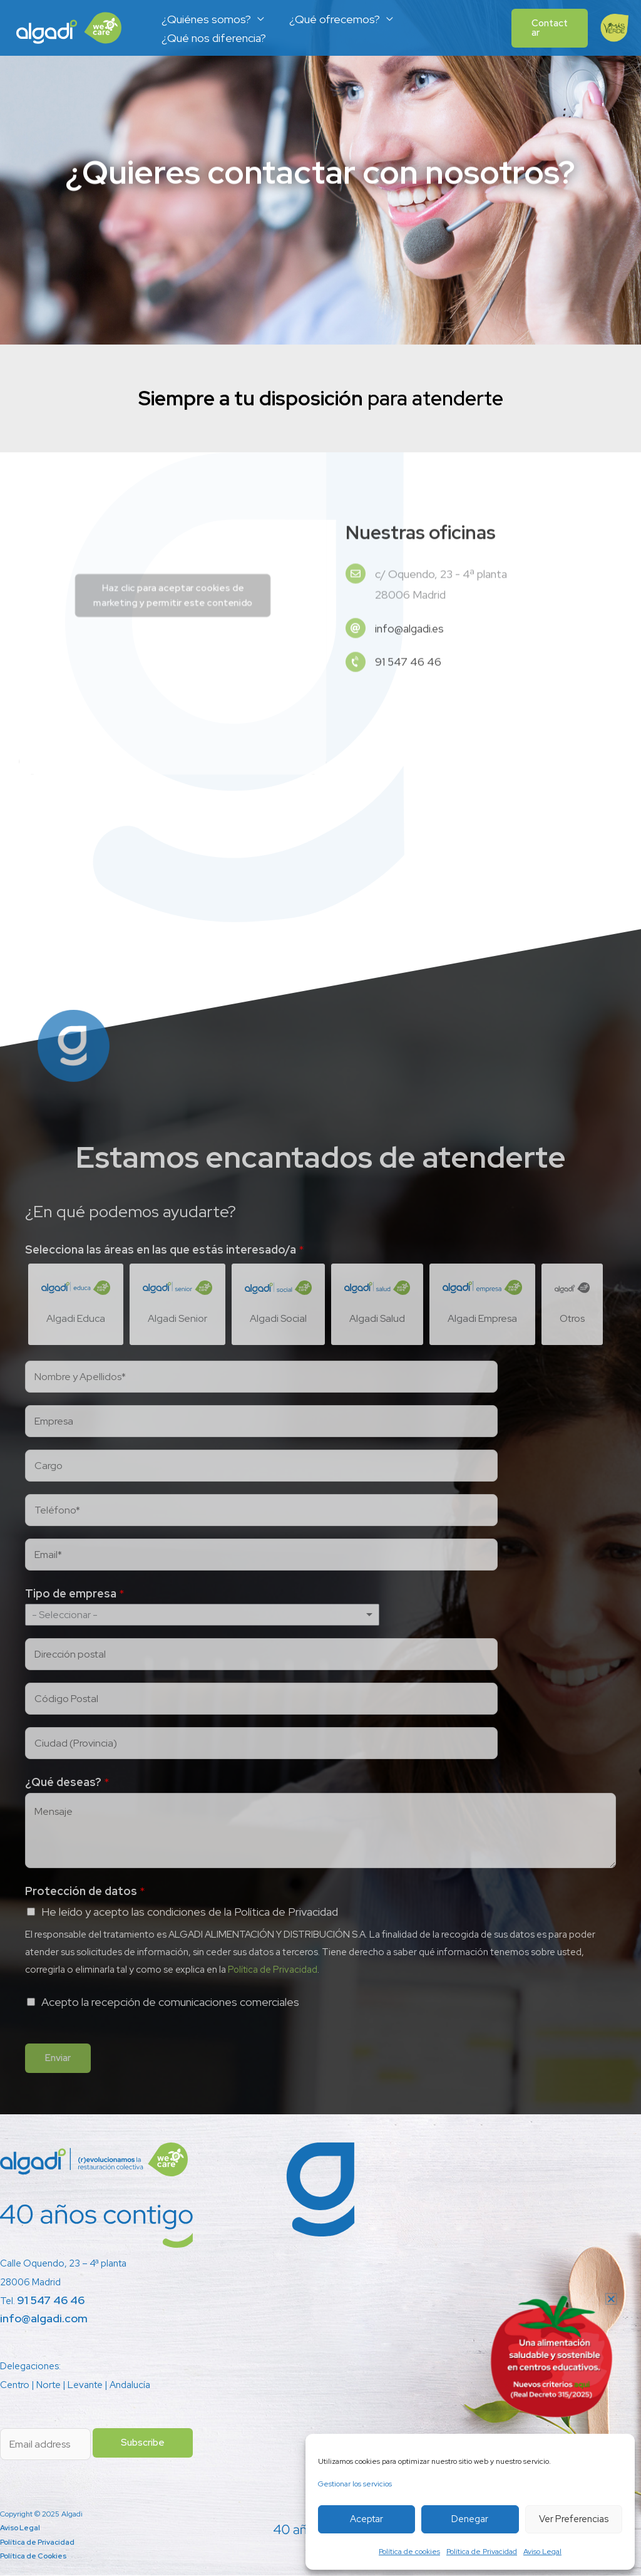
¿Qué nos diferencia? (212, 38)
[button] (548, 28)
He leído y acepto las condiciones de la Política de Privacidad (189, 1912)
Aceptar (366, 2519)
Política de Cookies (34, 2557)
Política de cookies (409, 2552)
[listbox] (202, 1615)
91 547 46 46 (51, 2300)
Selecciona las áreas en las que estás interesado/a (164, 1249)
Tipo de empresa (75, 1594)
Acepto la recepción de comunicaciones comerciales (170, 2002)
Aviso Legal (542, 2552)
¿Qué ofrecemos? (330, 19)
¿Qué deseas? (67, 1782)
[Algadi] (69, 26)
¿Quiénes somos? (205, 19)
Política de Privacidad (481, 2552)
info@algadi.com (44, 2319)
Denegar (469, 2519)
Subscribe (143, 2443)
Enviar (58, 2058)
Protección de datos (85, 1891)
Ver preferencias (573, 2519)
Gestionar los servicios (355, 2484)
